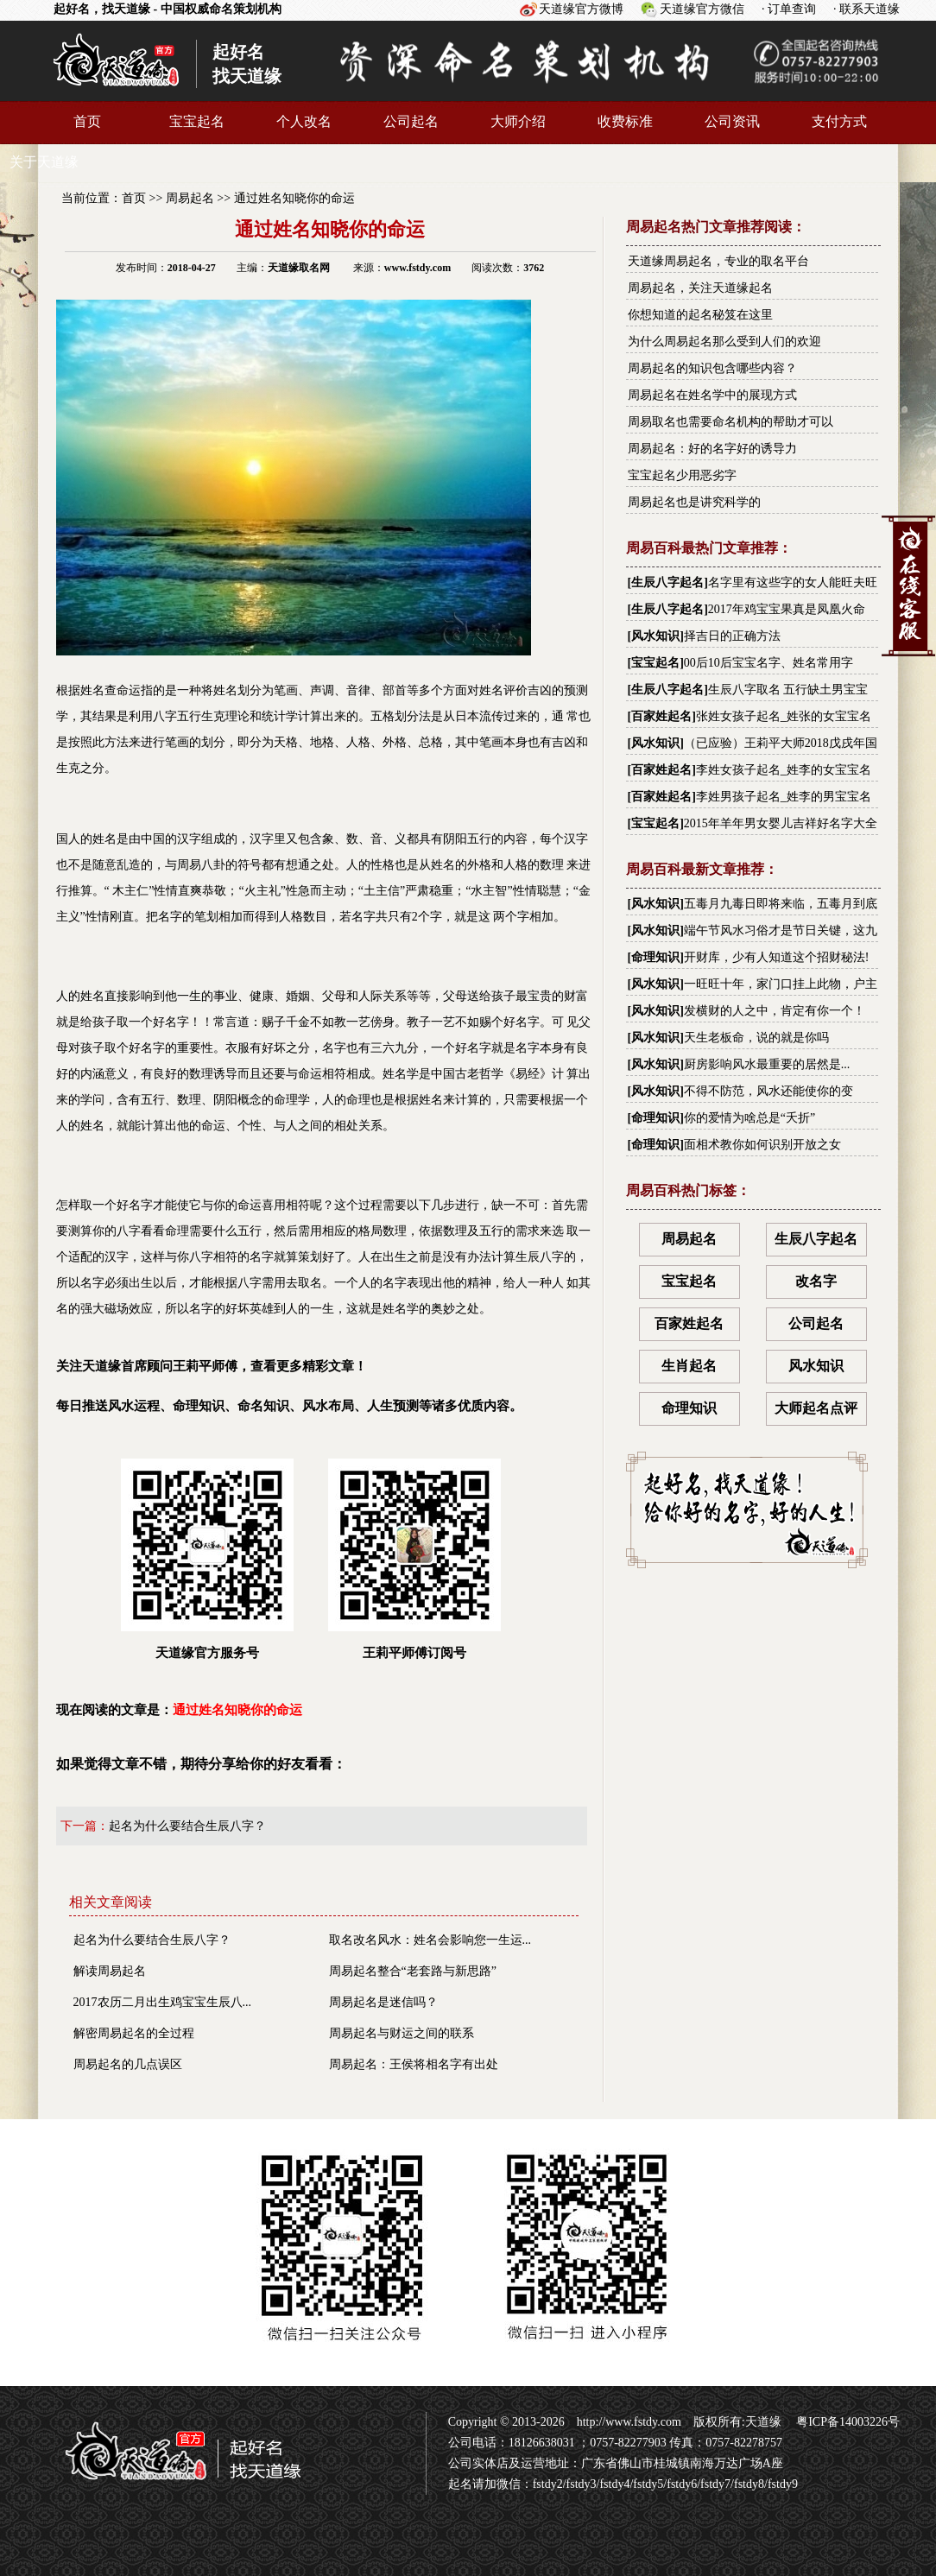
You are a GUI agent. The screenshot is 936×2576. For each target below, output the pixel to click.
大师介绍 (518, 121)
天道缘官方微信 (702, 9)
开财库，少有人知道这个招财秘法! (777, 957)
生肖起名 (689, 1365)
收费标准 (625, 121)
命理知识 (655, 957)
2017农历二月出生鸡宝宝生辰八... (162, 2002)
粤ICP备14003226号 (847, 2421)
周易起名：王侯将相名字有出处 (413, 2064)
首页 (87, 121)
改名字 (816, 1281)
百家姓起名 (661, 716)
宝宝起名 (197, 121)
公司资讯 (732, 121)
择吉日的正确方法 (732, 636)
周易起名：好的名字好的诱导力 (712, 448)
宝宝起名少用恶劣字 (682, 475)
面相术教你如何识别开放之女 (762, 1144)
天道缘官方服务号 (207, 1559)
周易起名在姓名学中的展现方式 (712, 395)
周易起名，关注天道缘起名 (700, 288)
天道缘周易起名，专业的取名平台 (718, 261)
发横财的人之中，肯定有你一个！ (774, 1010)
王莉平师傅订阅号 (414, 1559)
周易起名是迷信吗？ (383, 2002)
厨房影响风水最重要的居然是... (767, 1064)
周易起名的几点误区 (127, 2064)
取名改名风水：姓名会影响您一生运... (430, 1940)
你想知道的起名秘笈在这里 (700, 314)
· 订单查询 (789, 9)
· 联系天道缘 (866, 9)
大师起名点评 (816, 1408)
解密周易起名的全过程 (133, 2033)
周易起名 (190, 198)
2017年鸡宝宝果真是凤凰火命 (786, 609)
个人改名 (304, 121)
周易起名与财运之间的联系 (401, 2033)
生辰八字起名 (667, 582)
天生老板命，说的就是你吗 (756, 1037)
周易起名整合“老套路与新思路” (412, 1971)
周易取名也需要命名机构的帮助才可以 (730, 421)
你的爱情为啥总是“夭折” (749, 1117)
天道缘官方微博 (581, 9)
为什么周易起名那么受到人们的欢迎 (724, 341)
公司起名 (411, 121)
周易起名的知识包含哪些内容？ (712, 368)
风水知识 (655, 636)
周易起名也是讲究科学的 (694, 502)
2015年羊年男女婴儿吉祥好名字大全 (780, 823)
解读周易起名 (109, 1971)
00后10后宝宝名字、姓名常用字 (768, 662)
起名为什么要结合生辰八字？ (187, 1826)
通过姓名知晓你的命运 (294, 198)
